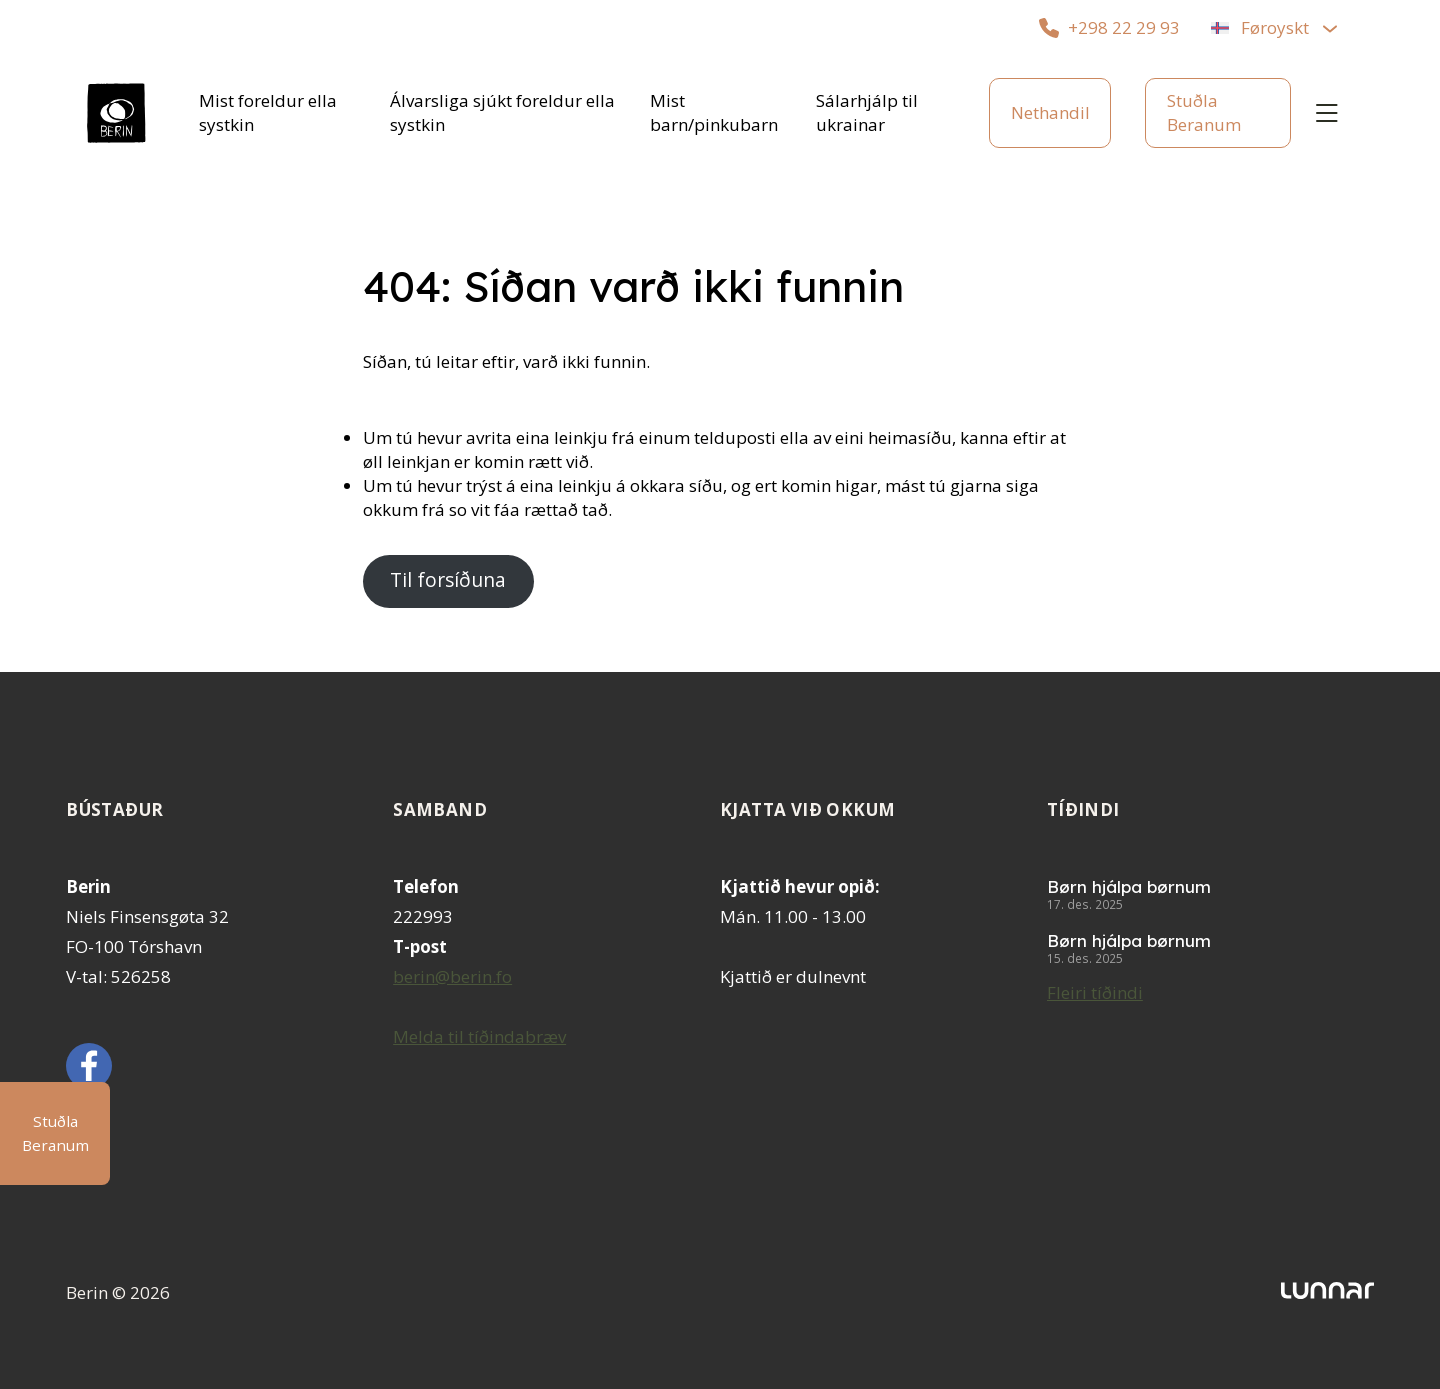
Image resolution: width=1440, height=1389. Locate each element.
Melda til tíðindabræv (479, 1036)
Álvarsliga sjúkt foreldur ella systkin (502, 112)
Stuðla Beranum (1204, 112)
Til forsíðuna (448, 580)
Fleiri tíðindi (1095, 992)
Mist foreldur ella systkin (268, 112)
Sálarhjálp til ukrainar (867, 112)
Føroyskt (1275, 27)
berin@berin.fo (452, 976)
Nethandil (1050, 112)
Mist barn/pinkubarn (714, 112)
